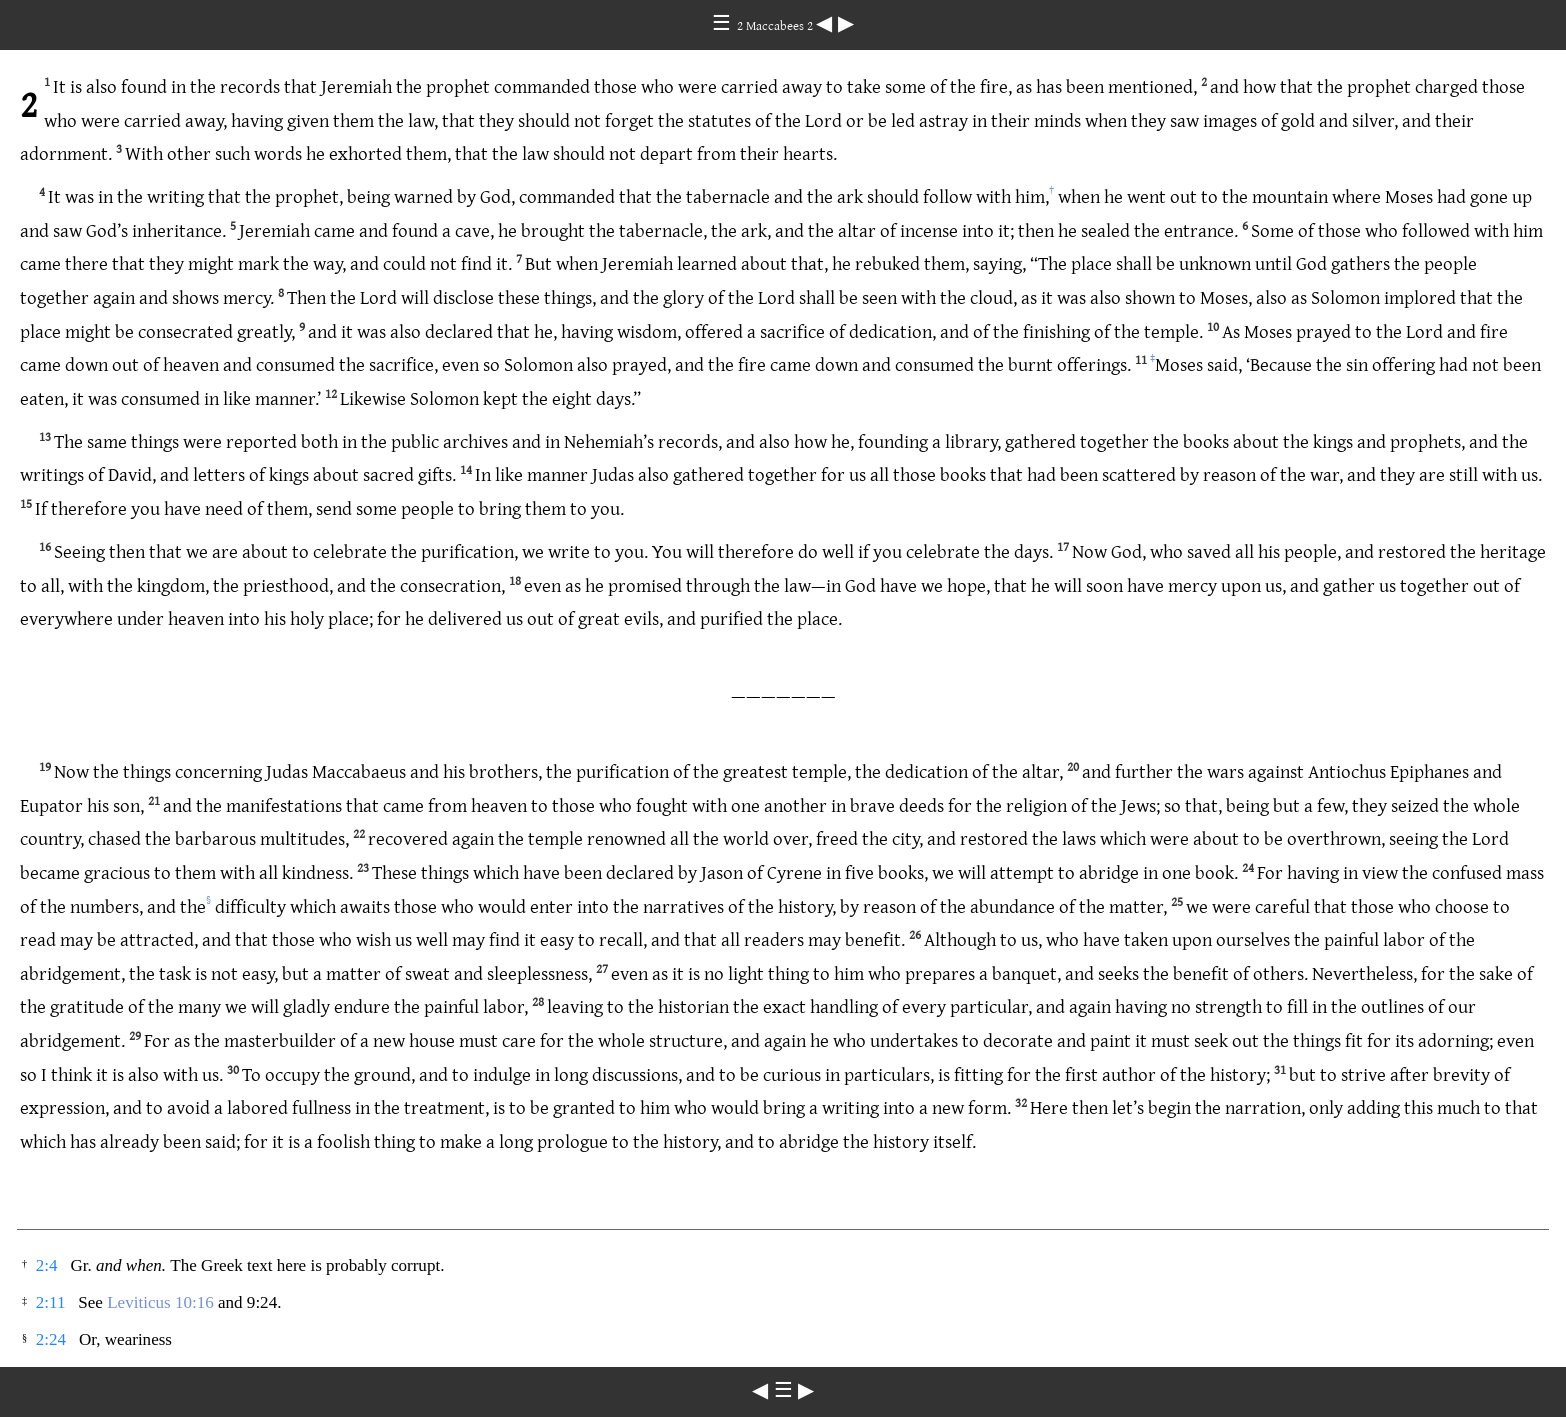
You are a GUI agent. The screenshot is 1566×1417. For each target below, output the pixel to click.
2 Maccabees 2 (776, 25)
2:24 (51, 1339)
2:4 (47, 1265)
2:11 (51, 1302)
